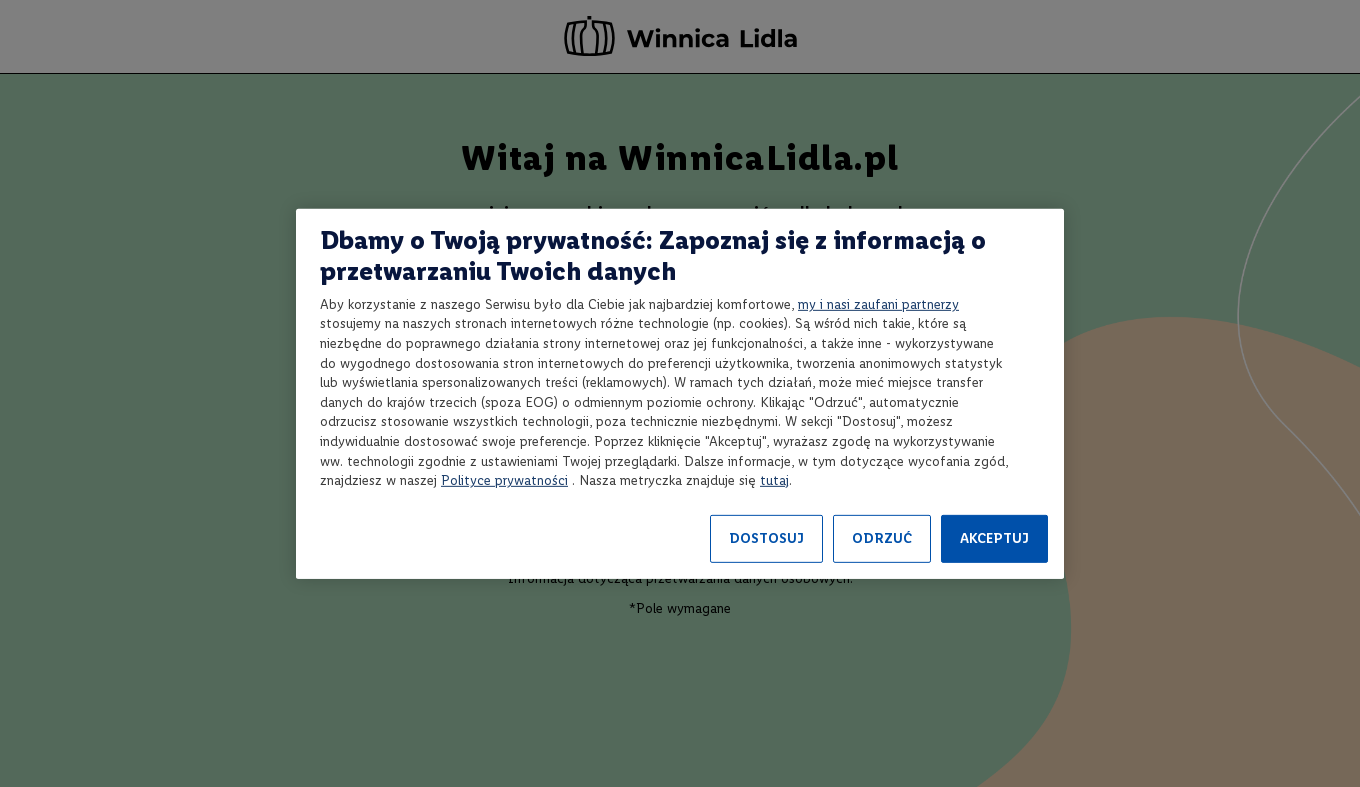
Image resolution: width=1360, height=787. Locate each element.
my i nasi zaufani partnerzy (878, 304)
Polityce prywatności (504, 480)
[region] (680, 393)
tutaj (774, 480)
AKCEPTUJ (994, 538)
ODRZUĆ (882, 538)
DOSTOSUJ (766, 538)
